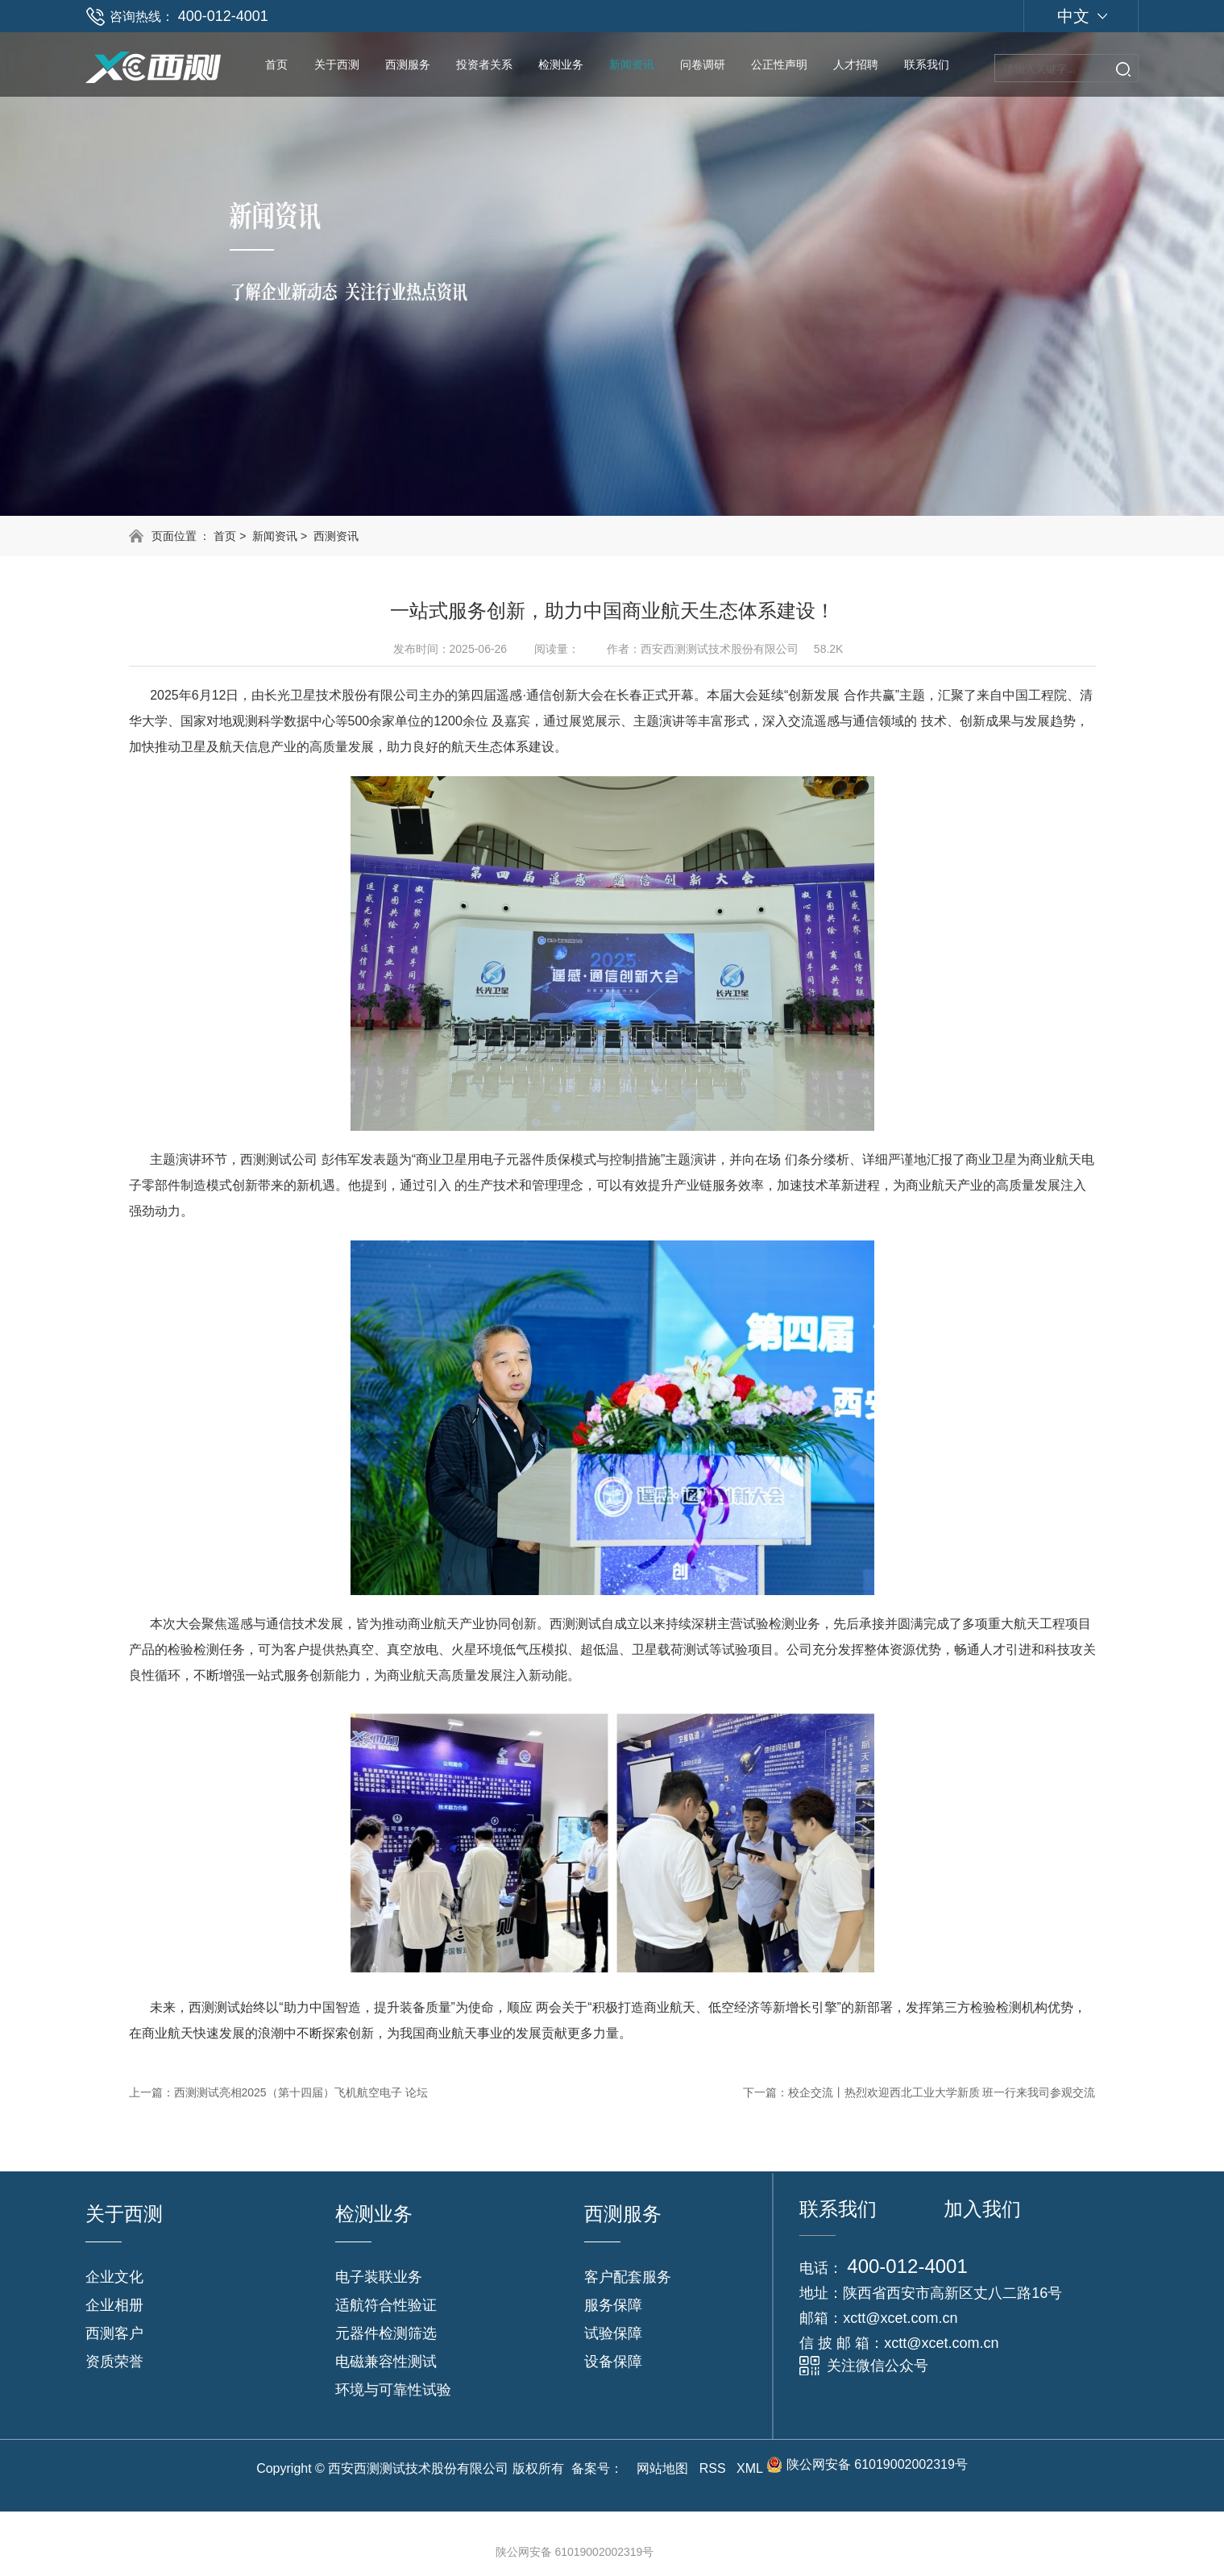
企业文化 (114, 2277)
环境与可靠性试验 (393, 2390)
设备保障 (613, 2362)
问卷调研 (702, 64)
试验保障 (613, 2333)
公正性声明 (779, 64)
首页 (276, 64)
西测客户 (114, 2333)
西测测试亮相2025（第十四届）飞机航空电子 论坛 (301, 2092)
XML (749, 2468)
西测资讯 (336, 536)
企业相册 (114, 2305)
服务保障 (613, 2305)
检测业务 (560, 64)
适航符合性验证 (386, 2305)
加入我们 (982, 2209)
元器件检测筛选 (386, 2333)
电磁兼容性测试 (386, 2362)
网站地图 (662, 2468)
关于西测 (336, 64)
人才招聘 (855, 64)
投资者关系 (484, 64)
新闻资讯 (631, 64)
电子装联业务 (378, 2277)
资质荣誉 (114, 2362)
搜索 (1123, 69)
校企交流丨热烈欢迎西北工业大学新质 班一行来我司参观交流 (942, 2092)
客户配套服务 (627, 2277)
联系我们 (926, 64)
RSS (712, 2468)
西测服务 (407, 64)
